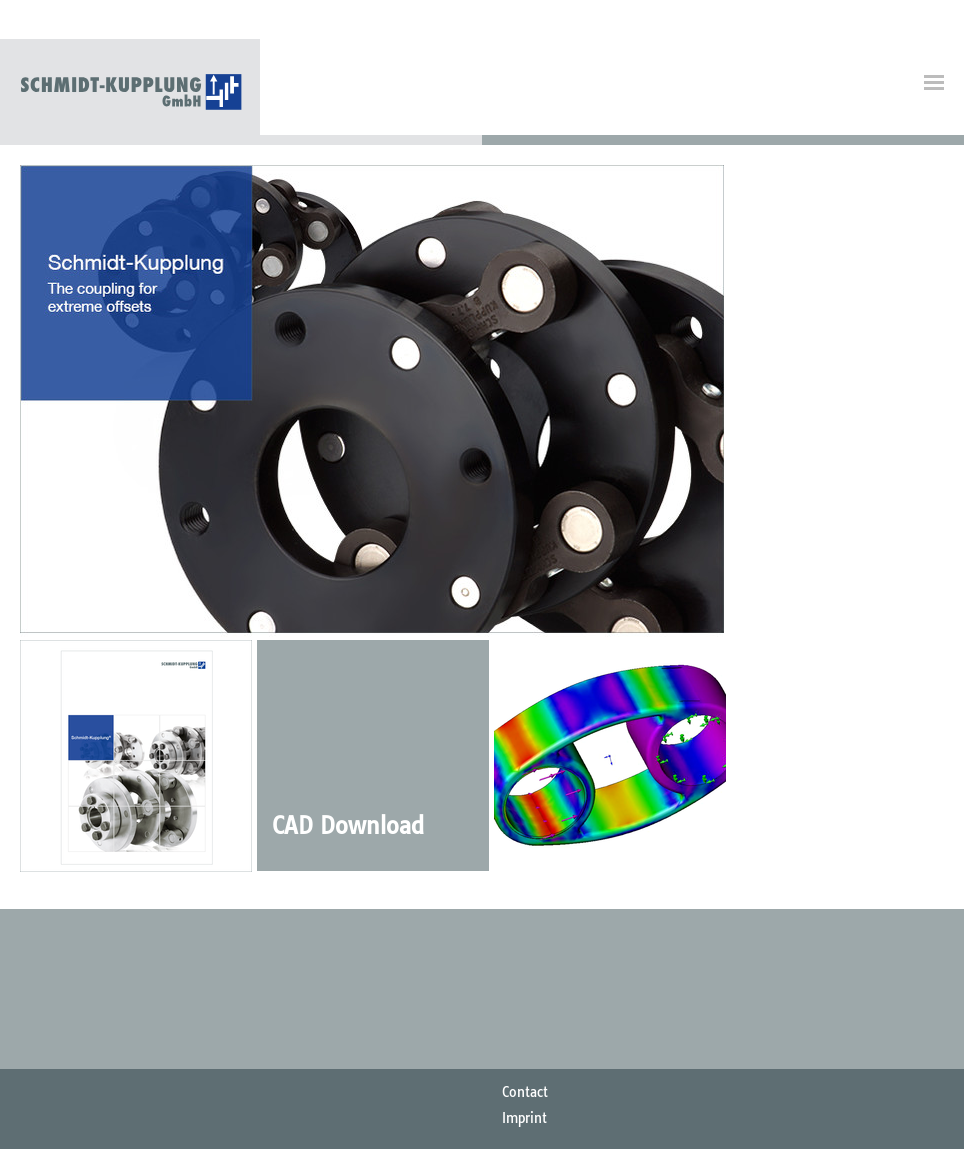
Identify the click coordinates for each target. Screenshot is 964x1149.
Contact (525, 1092)
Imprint (524, 1118)
